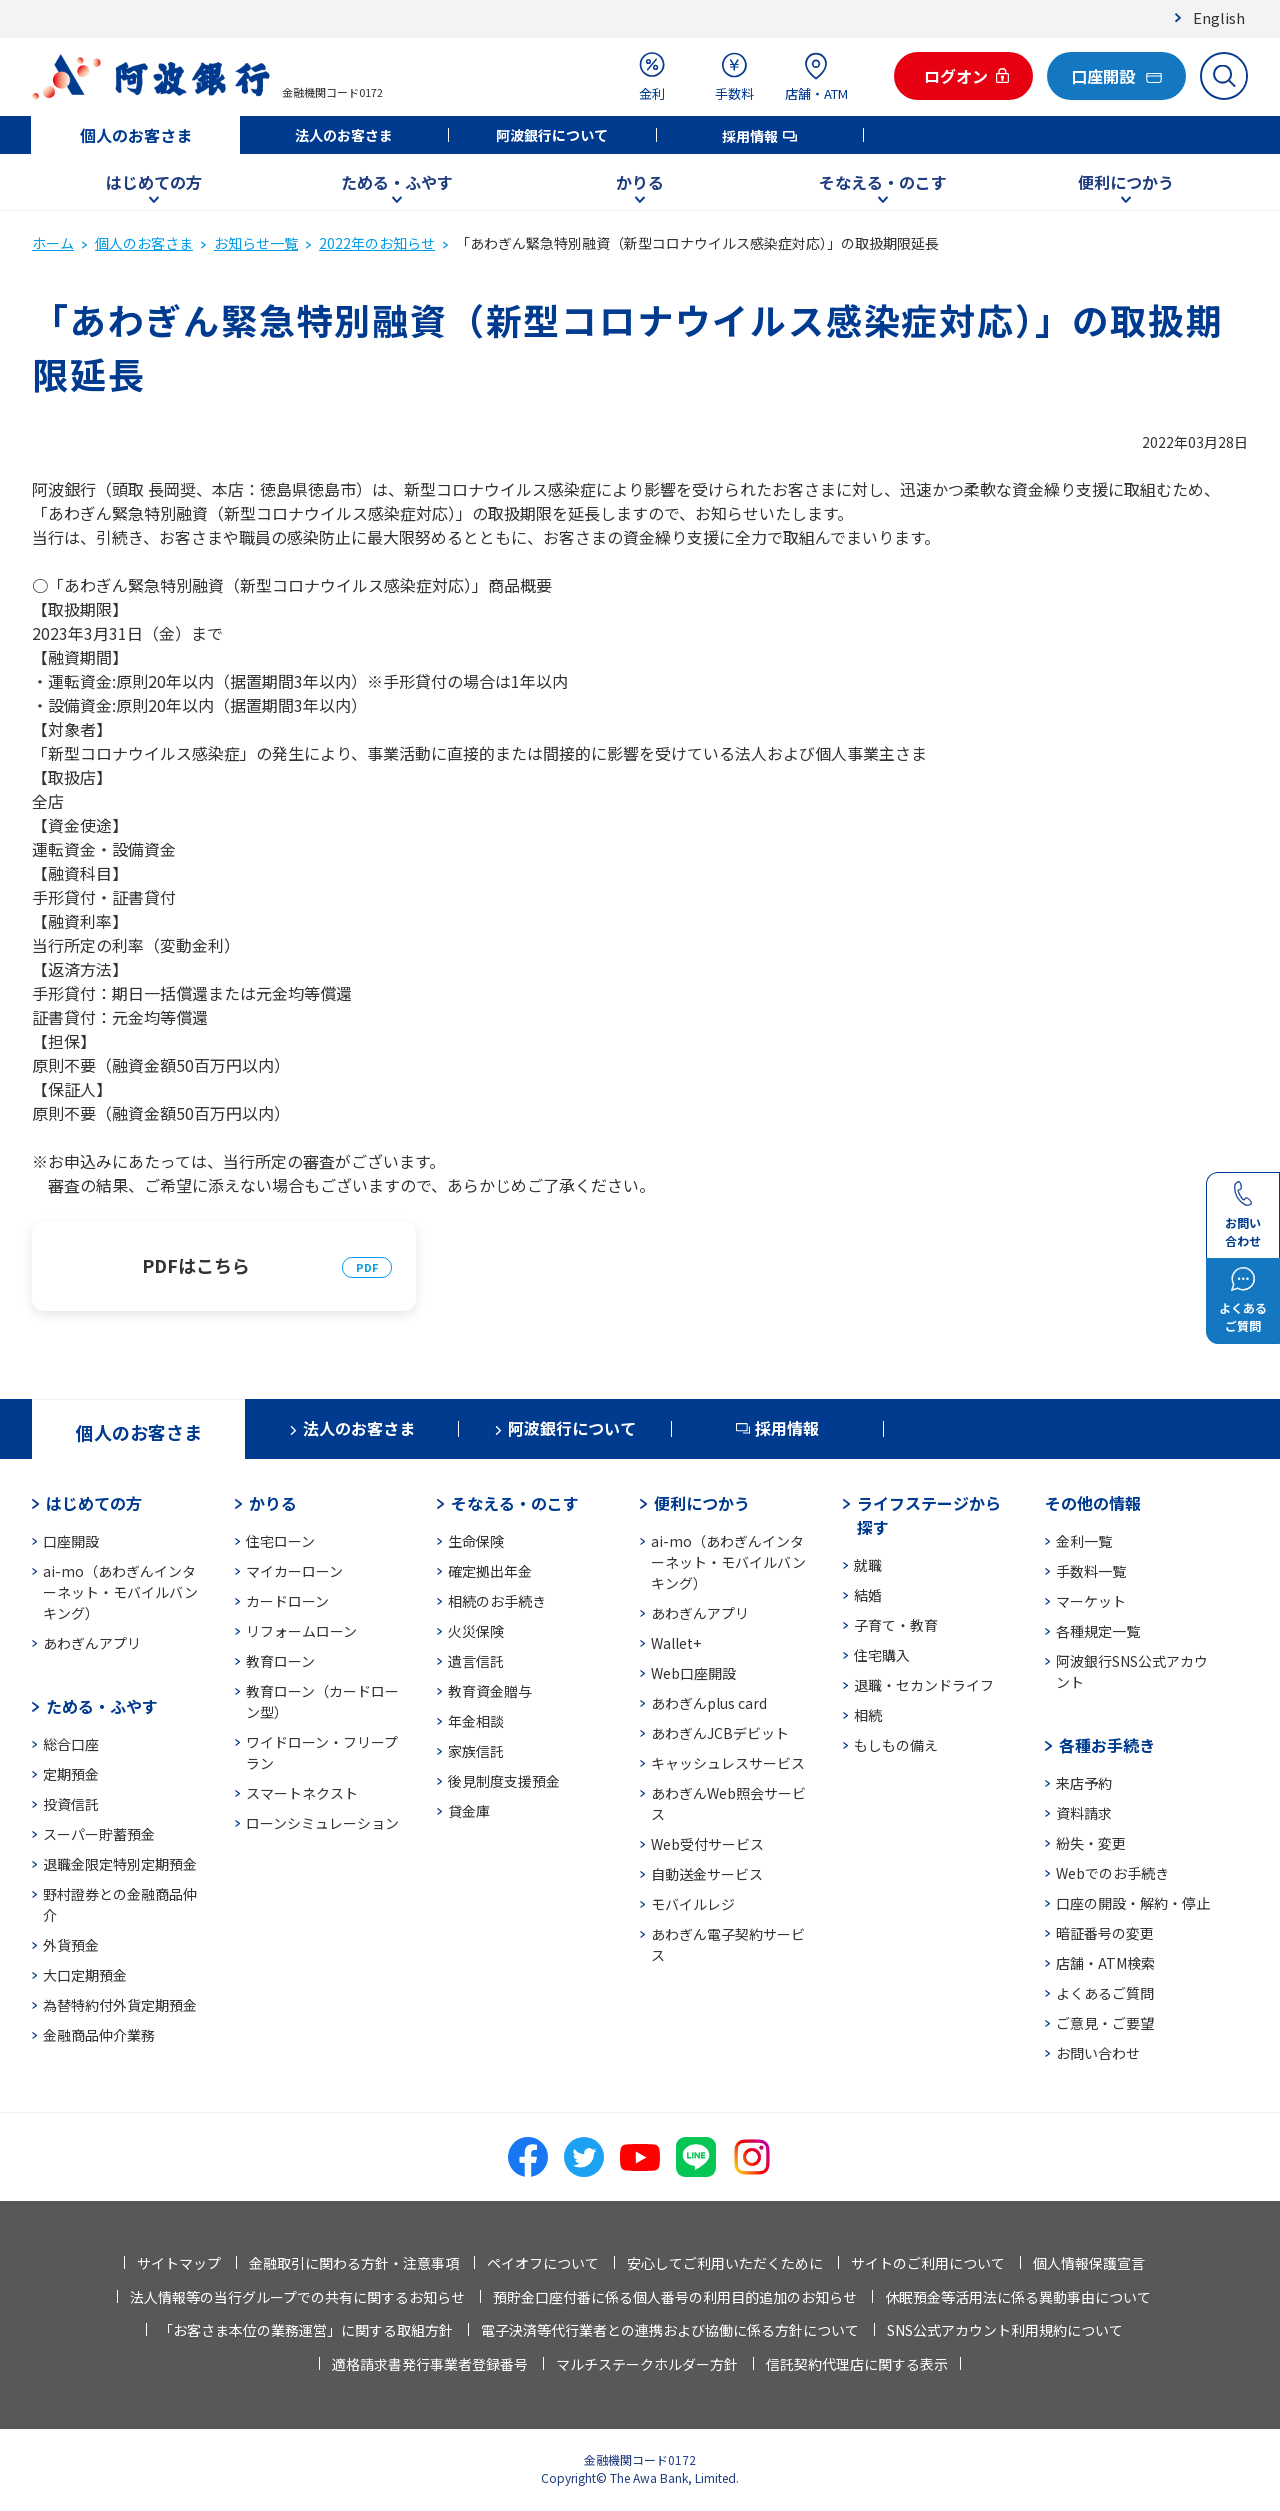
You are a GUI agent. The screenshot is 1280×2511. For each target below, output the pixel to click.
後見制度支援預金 (504, 1781)
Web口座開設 (693, 1673)
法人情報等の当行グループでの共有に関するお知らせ (297, 2297)
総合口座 (71, 1744)
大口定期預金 (85, 1975)
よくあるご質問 (1105, 1993)
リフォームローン (301, 1631)
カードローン (287, 1601)
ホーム (53, 243)
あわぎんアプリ (92, 1643)
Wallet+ (676, 1643)
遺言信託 (476, 1661)
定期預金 (71, 1774)
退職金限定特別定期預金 (120, 1864)
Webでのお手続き (1112, 1873)
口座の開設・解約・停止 (1133, 1903)
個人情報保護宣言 (1089, 2263)
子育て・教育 (896, 1625)
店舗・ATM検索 (1105, 1963)
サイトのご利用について (928, 2263)
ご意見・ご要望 (1105, 2023)
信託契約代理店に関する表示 (857, 2364)
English (1219, 17)
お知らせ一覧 (256, 243)
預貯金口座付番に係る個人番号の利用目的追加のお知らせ (675, 2297)
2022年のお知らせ (377, 243)
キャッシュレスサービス (728, 1763)
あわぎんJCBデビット (720, 1733)
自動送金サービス (707, 1874)
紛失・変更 (1091, 1843)
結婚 (868, 1595)
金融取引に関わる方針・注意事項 (354, 2263)
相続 (868, 1715)
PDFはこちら (196, 1265)
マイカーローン (294, 1571)
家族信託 (476, 1751)
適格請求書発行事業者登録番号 (430, 2364)
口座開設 (71, 1541)
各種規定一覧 (1098, 1631)
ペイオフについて (543, 2263)
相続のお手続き (497, 1601)
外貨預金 (71, 1945)
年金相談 (476, 1721)
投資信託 (71, 1804)
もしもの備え (896, 1745)
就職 (868, 1565)
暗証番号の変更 (1105, 1933)
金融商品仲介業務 (99, 2035)
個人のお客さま (136, 135)
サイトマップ (179, 2263)
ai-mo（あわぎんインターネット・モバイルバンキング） (120, 1592)
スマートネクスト (302, 1793)
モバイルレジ (693, 1904)
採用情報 (750, 136)
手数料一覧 (1091, 1571)
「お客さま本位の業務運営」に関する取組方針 (306, 2330)
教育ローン (280, 1661)
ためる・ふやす (397, 182)
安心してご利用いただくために (725, 2263)
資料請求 (1084, 1813)
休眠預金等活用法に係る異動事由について (1018, 2297)
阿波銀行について (552, 135)
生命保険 (476, 1541)
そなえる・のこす (883, 182)
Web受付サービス (707, 1844)
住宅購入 (882, 1655)
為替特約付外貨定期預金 (120, 2005)
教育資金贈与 (490, 1691)
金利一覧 (1084, 1541)
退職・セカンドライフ (924, 1685)
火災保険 (476, 1631)
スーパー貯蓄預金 (99, 1834)
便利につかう (1126, 182)
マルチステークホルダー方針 (647, 2364)
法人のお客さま (344, 135)
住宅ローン (280, 1541)
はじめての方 (154, 182)
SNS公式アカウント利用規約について (1005, 2330)
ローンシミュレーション (322, 1823)
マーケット (1091, 1601)
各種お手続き (1107, 1745)
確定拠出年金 (490, 1571)
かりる (640, 182)
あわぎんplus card (709, 1703)
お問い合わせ (1098, 2053)
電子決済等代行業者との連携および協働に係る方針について (670, 2330)
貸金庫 (469, 1811)
